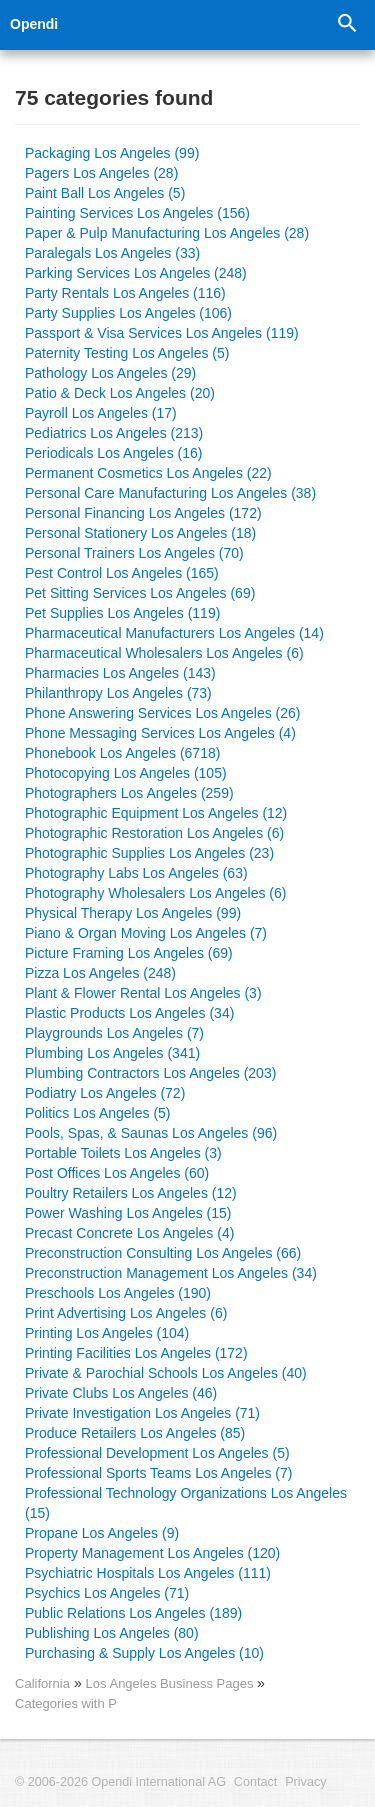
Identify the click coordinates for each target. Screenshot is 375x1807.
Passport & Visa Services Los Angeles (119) (162, 333)
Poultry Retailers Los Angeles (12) (131, 1193)
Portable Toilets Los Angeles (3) (123, 1153)
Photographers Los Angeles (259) (129, 793)
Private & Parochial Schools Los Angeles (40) (166, 1373)
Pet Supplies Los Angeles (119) (122, 613)
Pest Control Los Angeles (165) (122, 573)
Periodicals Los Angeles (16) (113, 453)
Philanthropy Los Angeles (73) (118, 693)
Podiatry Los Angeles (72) (105, 1093)
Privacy (305, 1782)
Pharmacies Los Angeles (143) (120, 673)
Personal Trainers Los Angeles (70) (134, 553)
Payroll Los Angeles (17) (101, 413)
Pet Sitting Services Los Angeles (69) (140, 593)
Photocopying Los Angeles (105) (126, 773)
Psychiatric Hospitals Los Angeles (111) (148, 1573)
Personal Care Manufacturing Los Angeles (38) (170, 493)
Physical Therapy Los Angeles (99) (133, 913)
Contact (255, 1782)
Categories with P (66, 1703)
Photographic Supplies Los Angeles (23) (149, 853)
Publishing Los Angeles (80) (112, 1633)
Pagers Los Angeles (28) (101, 173)
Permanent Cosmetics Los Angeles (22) (148, 473)
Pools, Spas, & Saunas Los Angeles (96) (151, 1133)
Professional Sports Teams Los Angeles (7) (158, 1473)
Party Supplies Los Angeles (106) (128, 313)
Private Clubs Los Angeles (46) (121, 1393)
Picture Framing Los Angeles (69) (129, 953)
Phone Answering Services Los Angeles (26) (163, 713)
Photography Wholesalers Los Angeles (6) (155, 893)
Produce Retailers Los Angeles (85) (135, 1433)
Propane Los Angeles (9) (102, 1533)
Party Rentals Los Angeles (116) (125, 293)
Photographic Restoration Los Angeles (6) (154, 833)
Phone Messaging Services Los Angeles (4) (160, 733)
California (42, 1683)
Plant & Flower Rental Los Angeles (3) (143, 993)
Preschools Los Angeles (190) (118, 1293)
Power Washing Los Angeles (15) (128, 1213)
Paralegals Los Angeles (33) (112, 253)
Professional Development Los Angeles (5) (157, 1453)
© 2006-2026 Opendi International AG (120, 1782)
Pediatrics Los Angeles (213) (114, 433)
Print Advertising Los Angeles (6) (126, 1313)
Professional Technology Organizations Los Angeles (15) (186, 1503)
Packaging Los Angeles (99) (112, 153)
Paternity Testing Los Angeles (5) (127, 353)
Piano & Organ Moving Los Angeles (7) (146, 933)
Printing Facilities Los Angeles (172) (136, 1353)
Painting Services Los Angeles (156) (137, 213)
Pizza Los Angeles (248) (100, 973)
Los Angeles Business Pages (172, 1683)
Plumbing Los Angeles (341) (112, 1053)
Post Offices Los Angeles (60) (117, 1173)
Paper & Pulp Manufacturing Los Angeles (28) (167, 233)
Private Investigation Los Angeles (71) (142, 1413)
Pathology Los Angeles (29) (110, 373)
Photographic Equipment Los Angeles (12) (156, 813)
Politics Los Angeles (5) (98, 1113)
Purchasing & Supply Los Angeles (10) (144, 1653)
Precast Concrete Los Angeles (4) (129, 1233)
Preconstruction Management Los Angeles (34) (171, 1273)
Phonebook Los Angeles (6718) (122, 753)
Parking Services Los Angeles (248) (136, 273)
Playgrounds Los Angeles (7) (114, 1033)
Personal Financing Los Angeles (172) (143, 513)
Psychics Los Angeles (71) (107, 1593)
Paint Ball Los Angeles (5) (105, 193)
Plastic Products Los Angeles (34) (129, 1013)
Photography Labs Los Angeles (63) (136, 873)
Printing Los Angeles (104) (107, 1333)
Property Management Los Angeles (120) (152, 1553)
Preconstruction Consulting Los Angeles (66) (163, 1253)
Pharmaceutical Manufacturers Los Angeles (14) (174, 633)
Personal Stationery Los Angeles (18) (140, 533)
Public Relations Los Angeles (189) (133, 1613)
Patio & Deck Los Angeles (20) (120, 393)
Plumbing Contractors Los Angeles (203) (150, 1073)
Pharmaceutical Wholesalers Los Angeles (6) (164, 653)
